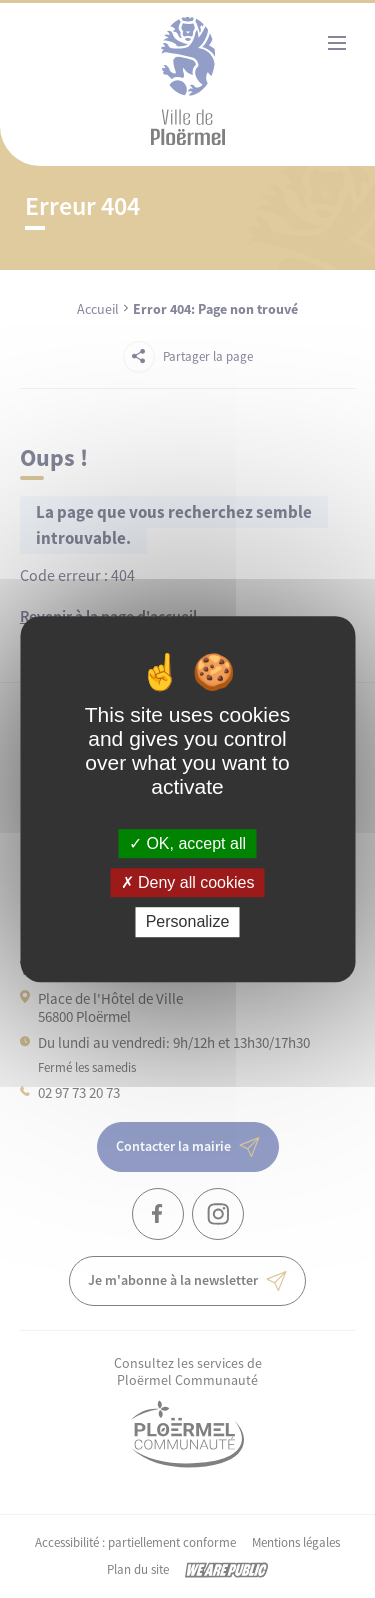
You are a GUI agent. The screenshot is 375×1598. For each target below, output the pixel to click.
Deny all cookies (188, 882)
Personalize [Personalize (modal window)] (188, 922)
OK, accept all (187, 843)
